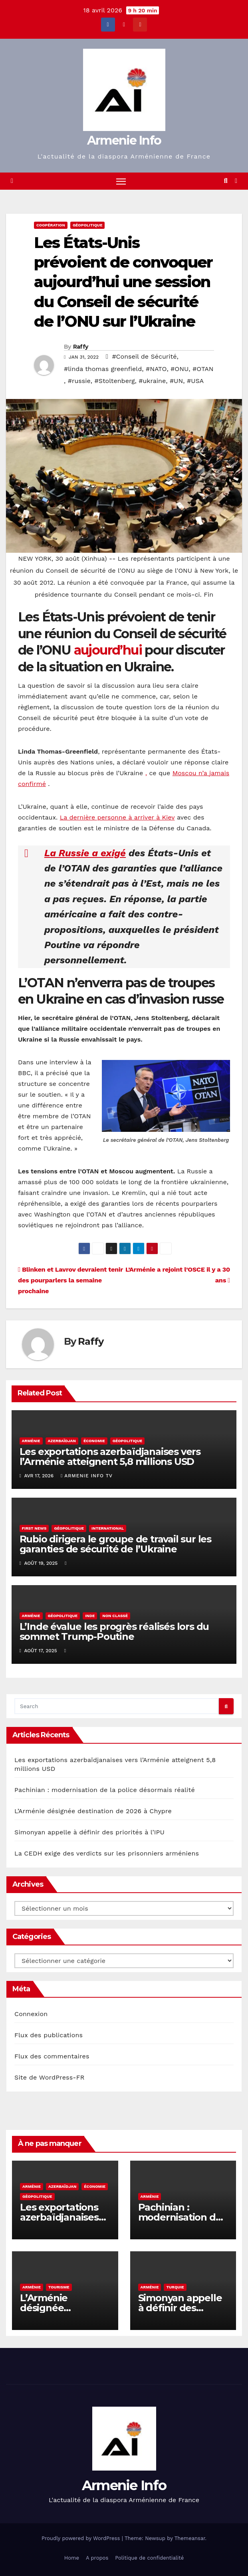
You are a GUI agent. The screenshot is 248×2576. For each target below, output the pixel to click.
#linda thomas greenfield (103, 369)
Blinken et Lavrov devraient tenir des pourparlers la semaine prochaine (70, 1280)
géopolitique (88, 225)
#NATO (156, 369)
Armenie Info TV (87, 1476)
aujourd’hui (108, 650)
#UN (176, 381)
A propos (97, 2558)
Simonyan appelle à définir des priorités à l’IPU (89, 1832)
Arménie (31, 1441)
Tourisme (58, 2287)
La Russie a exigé (85, 853)
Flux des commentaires (51, 2056)
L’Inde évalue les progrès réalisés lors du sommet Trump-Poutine (114, 1631)
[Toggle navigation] (121, 181)
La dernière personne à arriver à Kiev (117, 817)
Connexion (31, 2014)
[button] (226, 181)
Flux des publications (48, 2035)
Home (71, 2558)
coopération (50, 225)
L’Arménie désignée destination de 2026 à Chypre (93, 1811)
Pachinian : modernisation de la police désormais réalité (104, 1790)
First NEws (34, 1528)
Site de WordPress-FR (49, 2077)
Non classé (115, 1615)
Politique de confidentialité (149, 2558)
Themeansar (190, 2539)
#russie (79, 381)
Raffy (80, 346)
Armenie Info (124, 140)
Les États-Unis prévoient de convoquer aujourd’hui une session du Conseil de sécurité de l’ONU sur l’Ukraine (123, 282)
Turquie (175, 2287)
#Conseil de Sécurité (144, 356)
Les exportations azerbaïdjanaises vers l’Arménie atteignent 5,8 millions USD (110, 1457)
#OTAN (202, 369)
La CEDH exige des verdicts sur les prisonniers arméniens (106, 1854)
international (107, 1528)
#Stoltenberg (114, 381)
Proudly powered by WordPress (82, 2539)
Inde (90, 1615)
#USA (195, 381)
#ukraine (152, 381)
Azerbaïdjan (62, 1441)
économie (94, 1441)
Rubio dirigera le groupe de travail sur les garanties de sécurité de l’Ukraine (115, 1544)
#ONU (179, 369)
